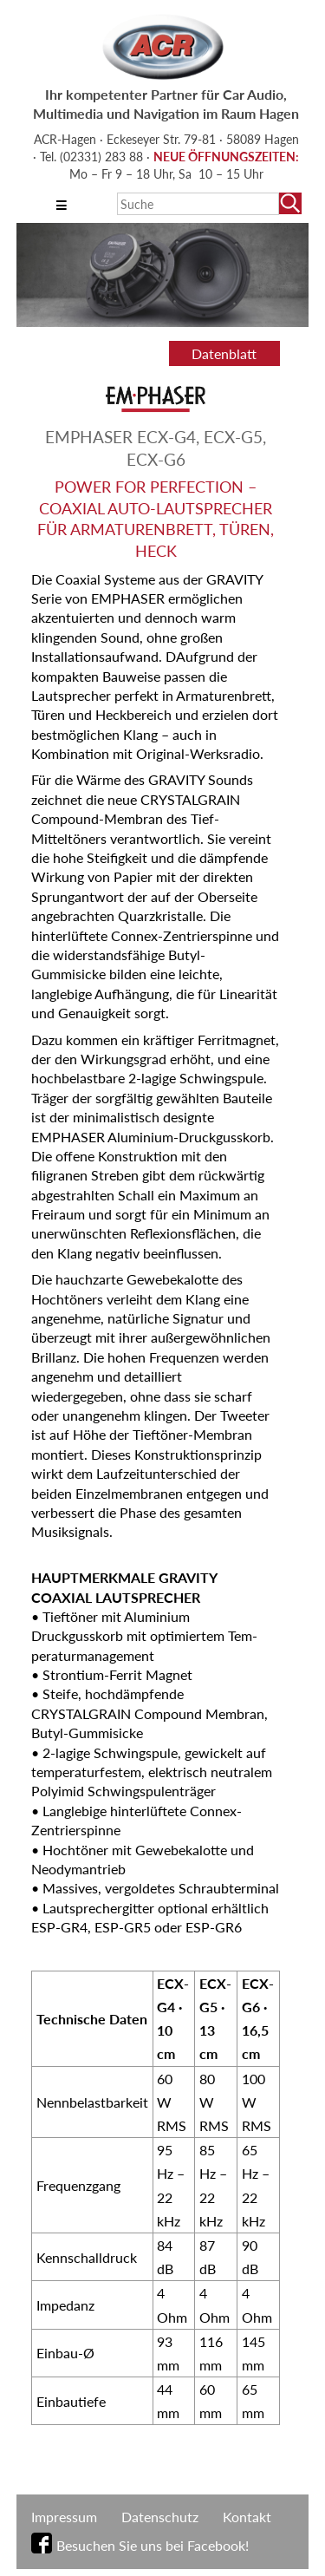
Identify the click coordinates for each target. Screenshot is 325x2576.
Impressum (64, 2516)
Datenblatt (224, 353)
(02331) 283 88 (103, 156)
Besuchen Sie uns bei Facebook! (152, 2545)
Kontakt (247, 2516)
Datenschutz (159, 2516)
